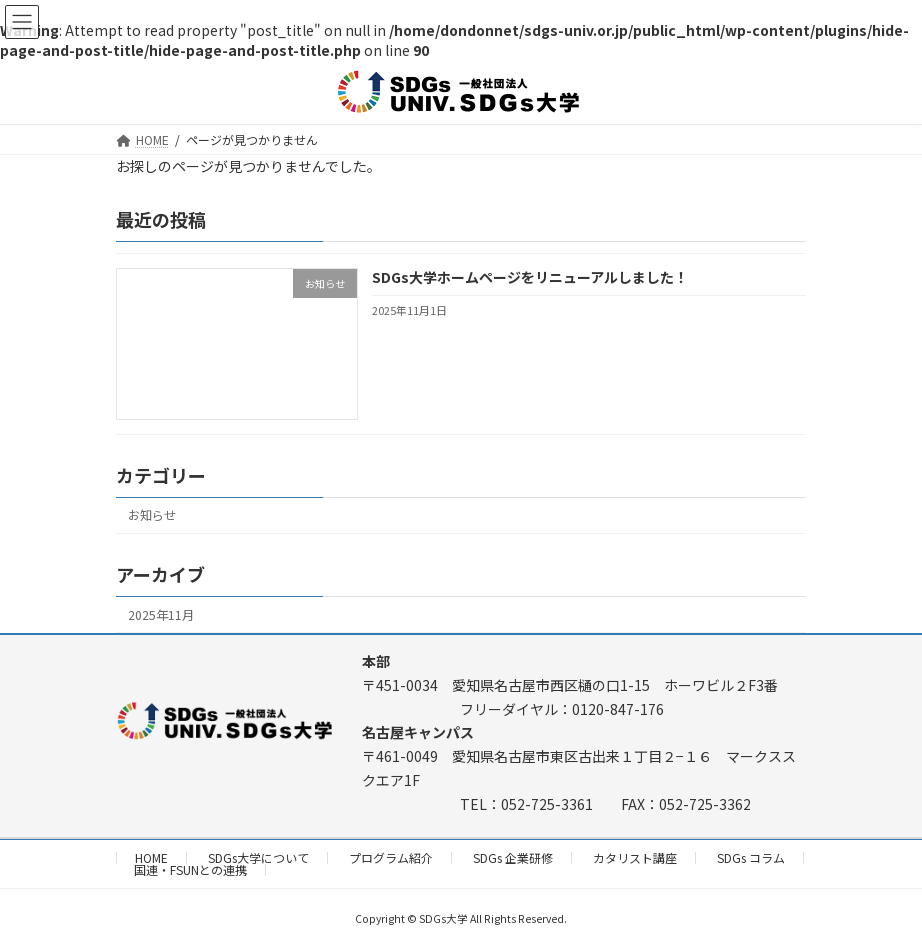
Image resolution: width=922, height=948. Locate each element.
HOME (151, 857)
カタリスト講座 (635, 857)
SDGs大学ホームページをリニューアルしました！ (530, 277)
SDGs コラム (751, 857)
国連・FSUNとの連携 (190, 869)
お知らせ (152, 515)
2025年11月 (161, 614)
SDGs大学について (258, 857)
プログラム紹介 (391, 857)
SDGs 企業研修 (513, 857)
